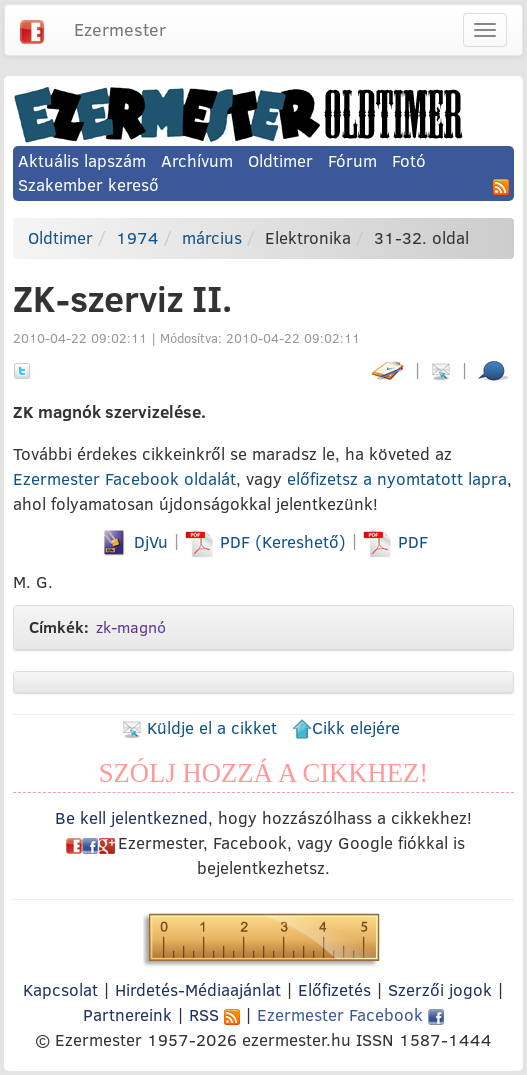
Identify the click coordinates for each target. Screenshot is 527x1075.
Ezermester (120, 29)
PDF (395, 541)
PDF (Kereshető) (268, 541)
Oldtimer (280, 160)
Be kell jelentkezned (131, 817)
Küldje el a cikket (199, 727)
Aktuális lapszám (82, 160)
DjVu (133, 541)
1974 (137, 237)
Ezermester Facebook (350, 1014)
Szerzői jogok (440, 989)
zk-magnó (131, 627)
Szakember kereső (88, 184)
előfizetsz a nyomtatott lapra (397, 478)
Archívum (197, 160)
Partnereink (127, 1014)
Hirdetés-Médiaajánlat (198, 989)
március (212, 237)
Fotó (409, 160)
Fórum (352, 160)
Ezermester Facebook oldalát (124, 478)
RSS (214, 1014)
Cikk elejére (346, 727)
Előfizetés (334, 989)
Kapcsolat (60, 989)
